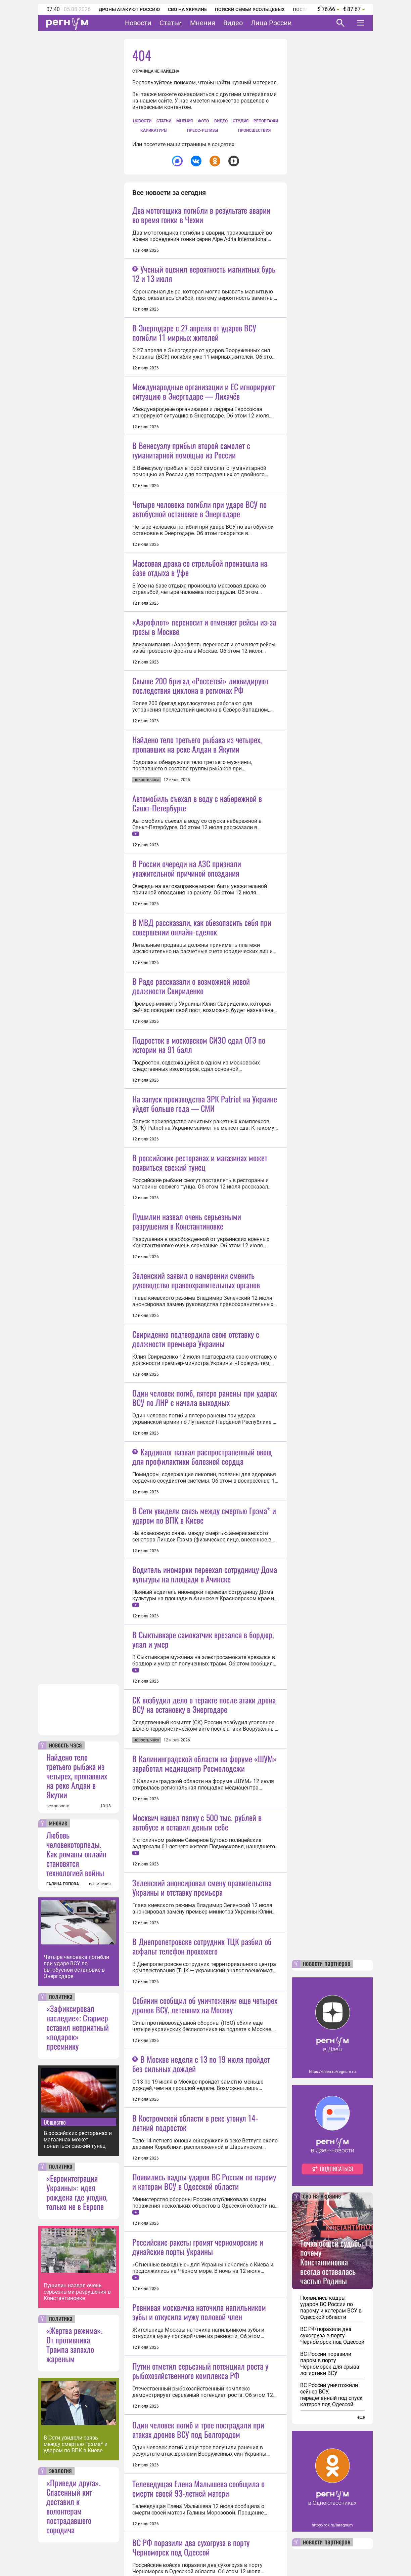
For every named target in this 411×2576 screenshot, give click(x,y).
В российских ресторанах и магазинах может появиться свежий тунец (78, 2139)
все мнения (100, 1884)
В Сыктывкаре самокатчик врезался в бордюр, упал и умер (203, 2112)
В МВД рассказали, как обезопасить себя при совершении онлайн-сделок (201, 1163)
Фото (203, 121)
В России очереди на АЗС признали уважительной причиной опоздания (186, 1045)
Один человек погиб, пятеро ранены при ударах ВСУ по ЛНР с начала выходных (204, 1752)
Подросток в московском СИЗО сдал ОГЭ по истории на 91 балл (198, 1281)
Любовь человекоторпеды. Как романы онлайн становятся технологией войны (76, 1853)
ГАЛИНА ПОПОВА (62, 1884)
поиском (185, 82)
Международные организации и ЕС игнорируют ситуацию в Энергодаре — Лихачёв (203, 450)
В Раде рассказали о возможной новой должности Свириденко (191, 1222)
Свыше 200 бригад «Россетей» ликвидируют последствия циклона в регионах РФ (200, 803)
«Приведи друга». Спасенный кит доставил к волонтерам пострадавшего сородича (73, 2506)
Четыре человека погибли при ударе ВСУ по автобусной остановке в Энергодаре (76, 1966)
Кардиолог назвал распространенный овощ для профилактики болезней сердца (202, 1870)
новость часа (65, 1745)
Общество (55, 2122)
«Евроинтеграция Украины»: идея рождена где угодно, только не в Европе (76, 2192)
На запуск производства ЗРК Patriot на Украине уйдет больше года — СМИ (204, 1399)
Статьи (170, 23)
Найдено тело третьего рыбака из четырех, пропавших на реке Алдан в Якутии (76, 1775)
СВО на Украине (187, 9)
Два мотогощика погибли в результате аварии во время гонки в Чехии (201, 215)
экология (60, 2471)
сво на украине (322, 2196)
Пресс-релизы (202, 130)
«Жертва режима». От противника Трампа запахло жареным (74, 2344)
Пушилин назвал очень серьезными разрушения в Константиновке (77, 2291)
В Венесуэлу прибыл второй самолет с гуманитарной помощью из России (191, 509)
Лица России (271, 23)
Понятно (346, 2553)
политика (61, 1997)
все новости (58, 1806)
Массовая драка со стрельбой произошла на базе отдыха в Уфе (199, 686)
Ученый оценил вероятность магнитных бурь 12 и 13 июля (203, 273)
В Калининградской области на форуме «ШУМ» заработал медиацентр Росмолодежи (204, 2236)
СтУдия (240, 121)
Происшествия (254, 130)
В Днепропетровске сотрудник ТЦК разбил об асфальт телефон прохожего (202, 2478)
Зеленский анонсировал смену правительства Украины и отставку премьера (202, 2419)
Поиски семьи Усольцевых (250, 9)
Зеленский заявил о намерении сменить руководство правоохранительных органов (196, 1635)
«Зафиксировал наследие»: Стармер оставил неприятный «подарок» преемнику (77, 2027)
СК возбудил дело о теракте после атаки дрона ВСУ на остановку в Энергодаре (204, 2177)
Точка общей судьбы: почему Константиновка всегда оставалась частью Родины (332, 2261)
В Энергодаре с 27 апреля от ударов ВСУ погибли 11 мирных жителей (194, 332)
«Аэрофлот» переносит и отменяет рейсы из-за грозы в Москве (204, 745)
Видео (233, 23)
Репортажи (266, 121)
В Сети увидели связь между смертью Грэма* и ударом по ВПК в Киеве (75, 2444)
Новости (138, 23)
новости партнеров (326, 1964)
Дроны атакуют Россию (129, 9)
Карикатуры (153, 130)
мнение (58, 1823)
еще (361, 2417)
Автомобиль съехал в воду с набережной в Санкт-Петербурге (197, 980)
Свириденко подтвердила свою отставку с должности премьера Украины (195, 1693)
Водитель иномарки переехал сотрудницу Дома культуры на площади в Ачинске (204, 1988)
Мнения (202, 23)
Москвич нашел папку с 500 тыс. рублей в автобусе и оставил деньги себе (197, 2354)
